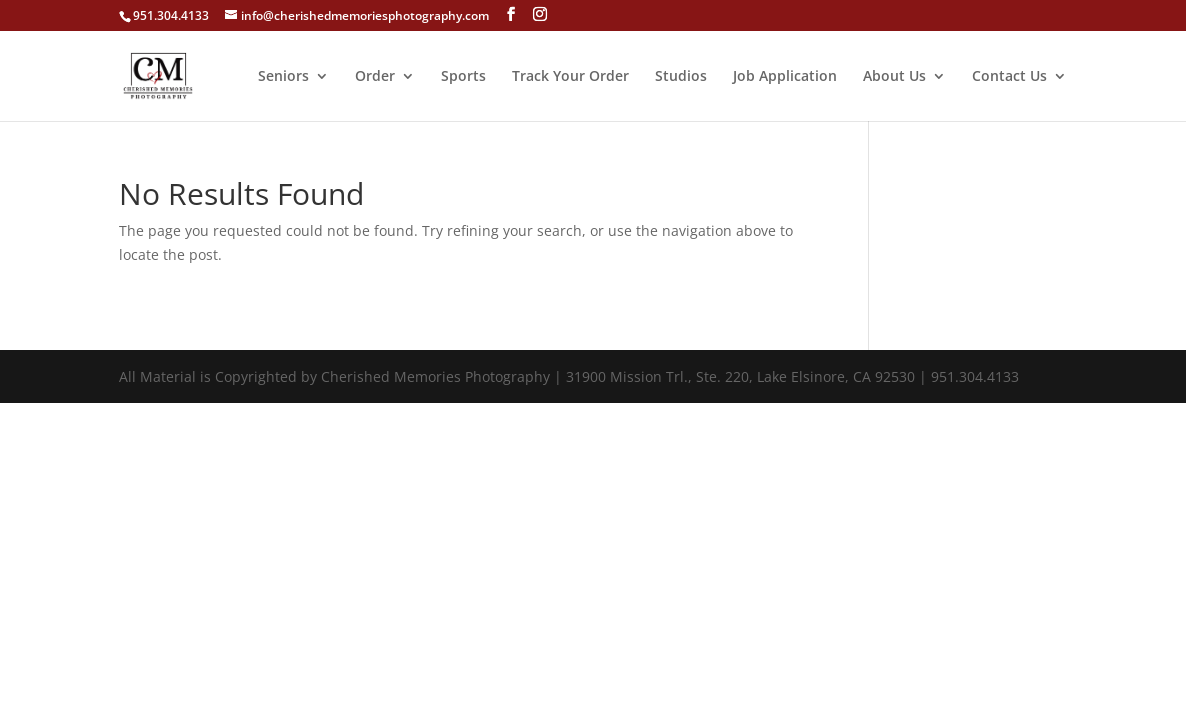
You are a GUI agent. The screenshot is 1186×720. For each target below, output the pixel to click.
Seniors (283, 77)
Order (375, 77)
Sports (463, 77)
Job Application (785, 77)
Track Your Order (570, 77)
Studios (681, 77)
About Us (894, 77)
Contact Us (1009, 77)
